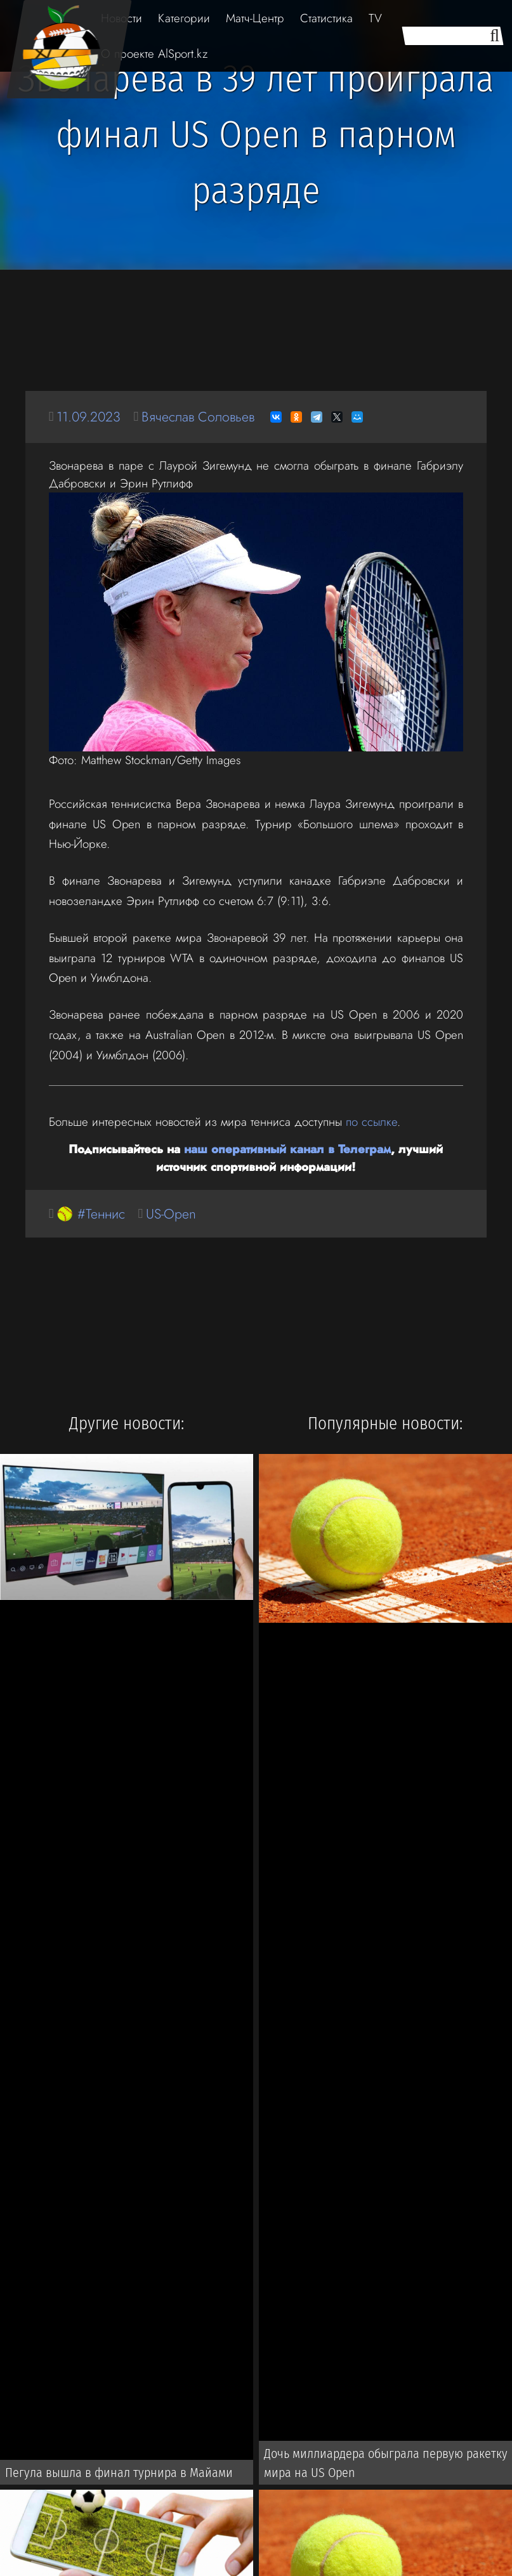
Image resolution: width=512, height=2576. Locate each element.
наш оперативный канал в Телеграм (287, 1149)
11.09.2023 (88, 416)
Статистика (326, 18)
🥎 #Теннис (90, 1214)
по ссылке (371, 1121)
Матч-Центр (255, 18)
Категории (184, 18)
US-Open (171, 1214)
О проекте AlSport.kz (154, 53)
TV (375, 18)
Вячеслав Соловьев (197, 416)
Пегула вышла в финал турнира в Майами (119, 2472)
